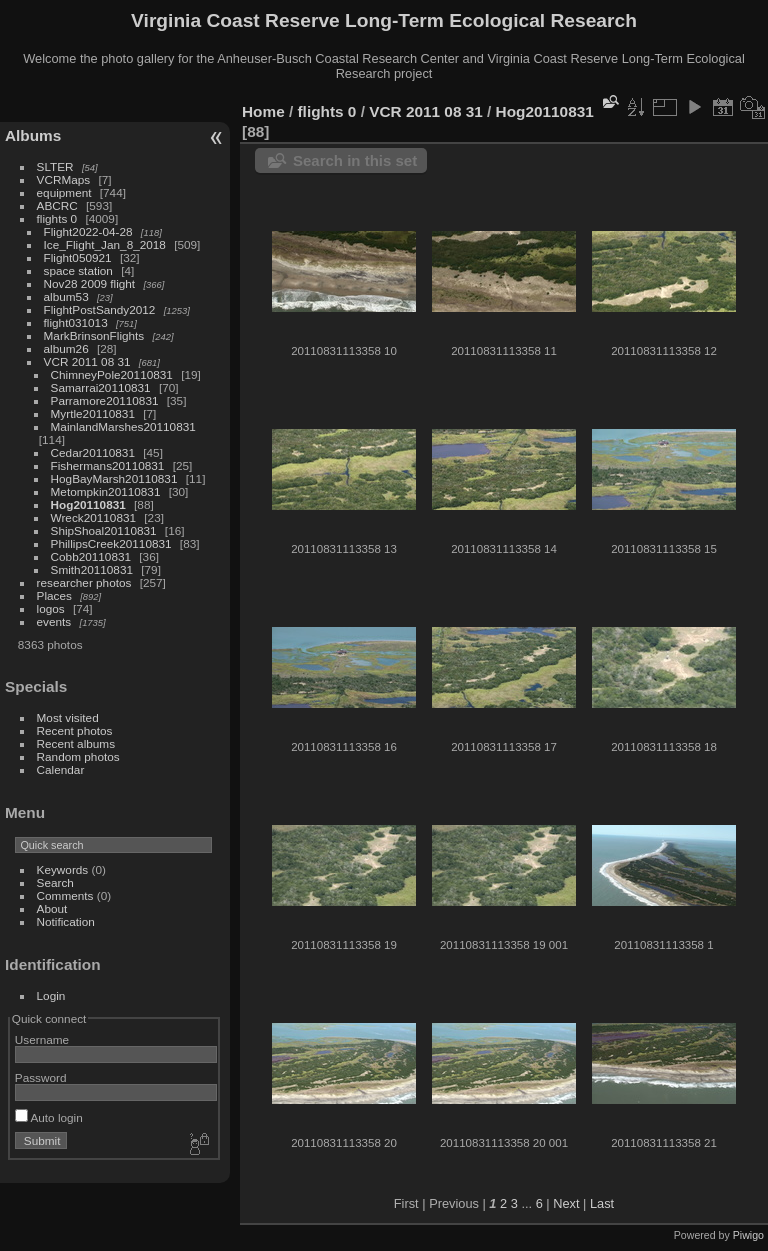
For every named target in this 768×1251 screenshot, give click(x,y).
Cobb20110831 (91, 556)
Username (42, 1039)
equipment (64, 192)
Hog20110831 (88, 504)
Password (41, 1077)
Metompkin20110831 (106, 491)
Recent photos (75, 730)
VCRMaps (64, 179)
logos (51, 608)
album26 (66, 348)
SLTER (55, 166)
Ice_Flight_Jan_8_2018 (105, 244)
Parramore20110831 (105, 400)
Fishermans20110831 (108, 465)
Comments (65, 895)
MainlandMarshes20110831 (123, 426)
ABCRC (57, 205)
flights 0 (57, 218)
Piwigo (748, 1235)
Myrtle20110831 (93, 413)
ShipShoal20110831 (104, 530)
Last (602, 1203)
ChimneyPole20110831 (112, 374)
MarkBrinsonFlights (94, 335)
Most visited (68, 717)
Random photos (78, 756)
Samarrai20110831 (101, 387)
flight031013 (76, 322)
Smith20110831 (92, 569)
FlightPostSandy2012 (100, 309)
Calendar (61, 769)
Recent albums (76, 743)
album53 (66, 296)
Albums (33, 135)
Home (263, 111)
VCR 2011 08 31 (87, 361)
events (54, 621)
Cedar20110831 (93, 452)
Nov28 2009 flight (90, 283)
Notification (66, 921)
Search (55, 882)
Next (566, 1203)
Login (51, 995)
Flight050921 (78, 257)
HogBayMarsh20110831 (114, 478)
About (52, 908)
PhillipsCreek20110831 (111, 543)
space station (78, 270)
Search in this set (355, 160)
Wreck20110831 (93, 517)
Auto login (49, 1117)
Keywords (63, 869)
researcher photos (84, 582)
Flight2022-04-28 (88, 231)
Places (54, 595)
